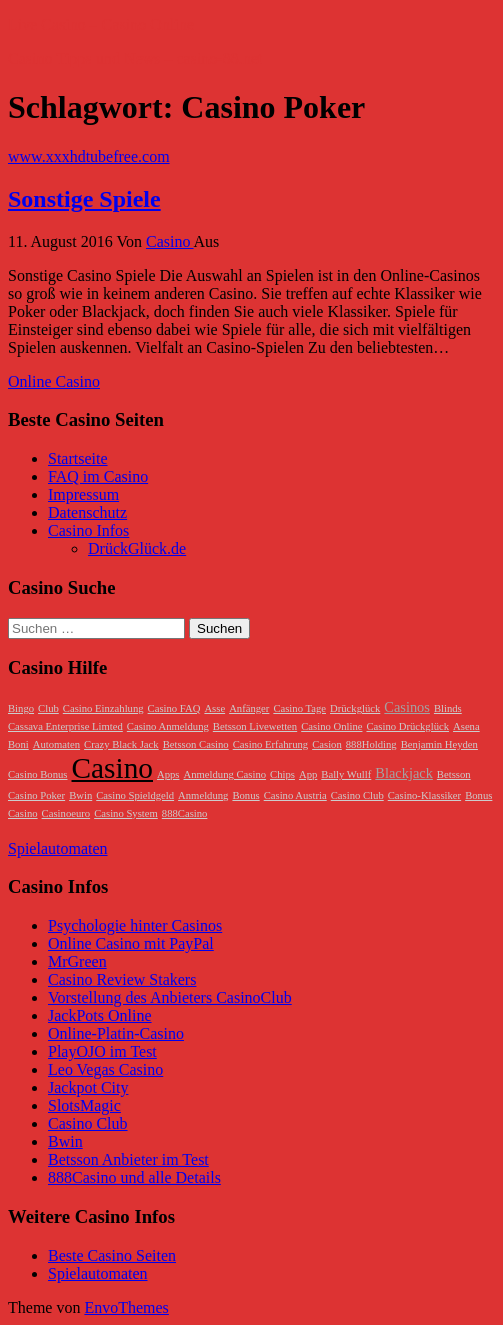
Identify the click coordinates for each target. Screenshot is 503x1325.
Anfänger (249, 708)
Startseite (78, 458)
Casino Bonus (38, 774)
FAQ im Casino (98, 476)
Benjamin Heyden (439, 744)
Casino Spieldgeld (135, 795)
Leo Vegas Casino (105, 1069)
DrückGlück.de (137, 548)
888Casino (185, 813)
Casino (170, 241)
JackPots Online (100, 1015)
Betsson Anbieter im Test (128, 1159)
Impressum (83, 494)
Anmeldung (203, 795)
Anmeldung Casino (224, 774)
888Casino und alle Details (134, 1177)
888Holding (371, 744)
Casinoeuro (66, 813)
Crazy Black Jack (121, 744)
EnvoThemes (126, 1307)
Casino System (126, 813)
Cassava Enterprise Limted (65, 726)
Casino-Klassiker (424, 795)
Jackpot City (88, 1087)
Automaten (56, 744)
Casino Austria (295, 795)
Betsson (454, 774)
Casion (327, 744)
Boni (18, 744)
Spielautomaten (58, 848)
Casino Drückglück (407, 726)
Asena (466, 726)
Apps (168, 774)
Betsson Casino (196, 744)
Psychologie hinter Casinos (135, 925)
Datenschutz (87, 512)
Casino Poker (36, 795)
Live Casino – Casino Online (101, 24)
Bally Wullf (346, 774)
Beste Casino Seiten (112, 1255)
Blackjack (404, 773)
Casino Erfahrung (270, 744)
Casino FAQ (174, 708)
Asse (214, 708)
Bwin (80, 795)
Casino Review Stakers (122, 979)
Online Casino (54, 381)
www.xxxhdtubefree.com (89, 156)
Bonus (245, 795)
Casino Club (357, 795)
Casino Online (331, 726)
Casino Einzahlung (103, 708)
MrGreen (77, 961)
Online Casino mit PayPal (131, 943)
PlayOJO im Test (102, 1051)
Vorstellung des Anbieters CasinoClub (170, 997)
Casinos (407, 707)
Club (48, 708)
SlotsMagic (84, 1105)
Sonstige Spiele (84, 199)
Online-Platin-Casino (116, 1033)
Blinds (448, 708)
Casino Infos (88, 530)
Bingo (21, 708)
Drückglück (355, 708)
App (308, 774)
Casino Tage (299, 708)
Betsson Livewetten (255, 726)
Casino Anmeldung (168, 726)
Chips (282, 774)
